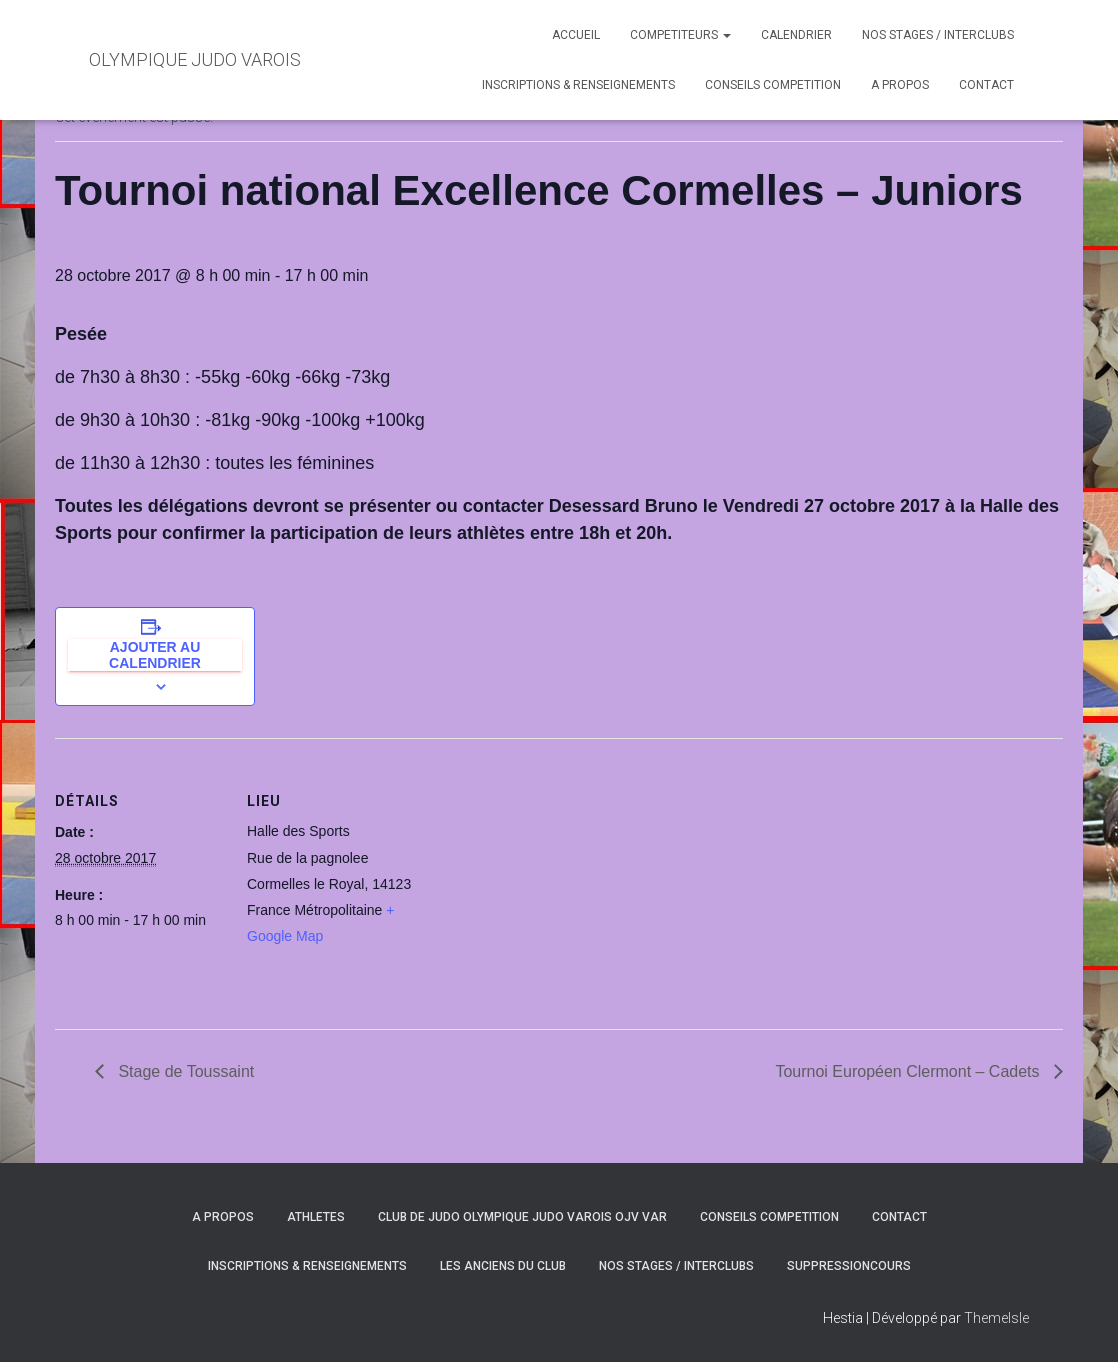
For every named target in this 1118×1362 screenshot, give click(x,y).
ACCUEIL (576, 35)
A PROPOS (900, 85)
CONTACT (986, 85)
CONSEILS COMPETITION (773, 85)
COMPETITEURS (680, 35)
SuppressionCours (849, 1266)
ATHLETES (316, 1217)
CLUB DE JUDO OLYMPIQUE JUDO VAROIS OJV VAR (522, 1217)
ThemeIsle (996, 1318)
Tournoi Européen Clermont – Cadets (909, 1071)
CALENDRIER (796, 35)
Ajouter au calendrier (155, 655)
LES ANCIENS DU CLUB (503, 1266)
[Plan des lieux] (544, 876)
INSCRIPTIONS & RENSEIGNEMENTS (578, 85)
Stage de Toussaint (184, 1071)
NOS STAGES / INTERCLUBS (938, 35)
